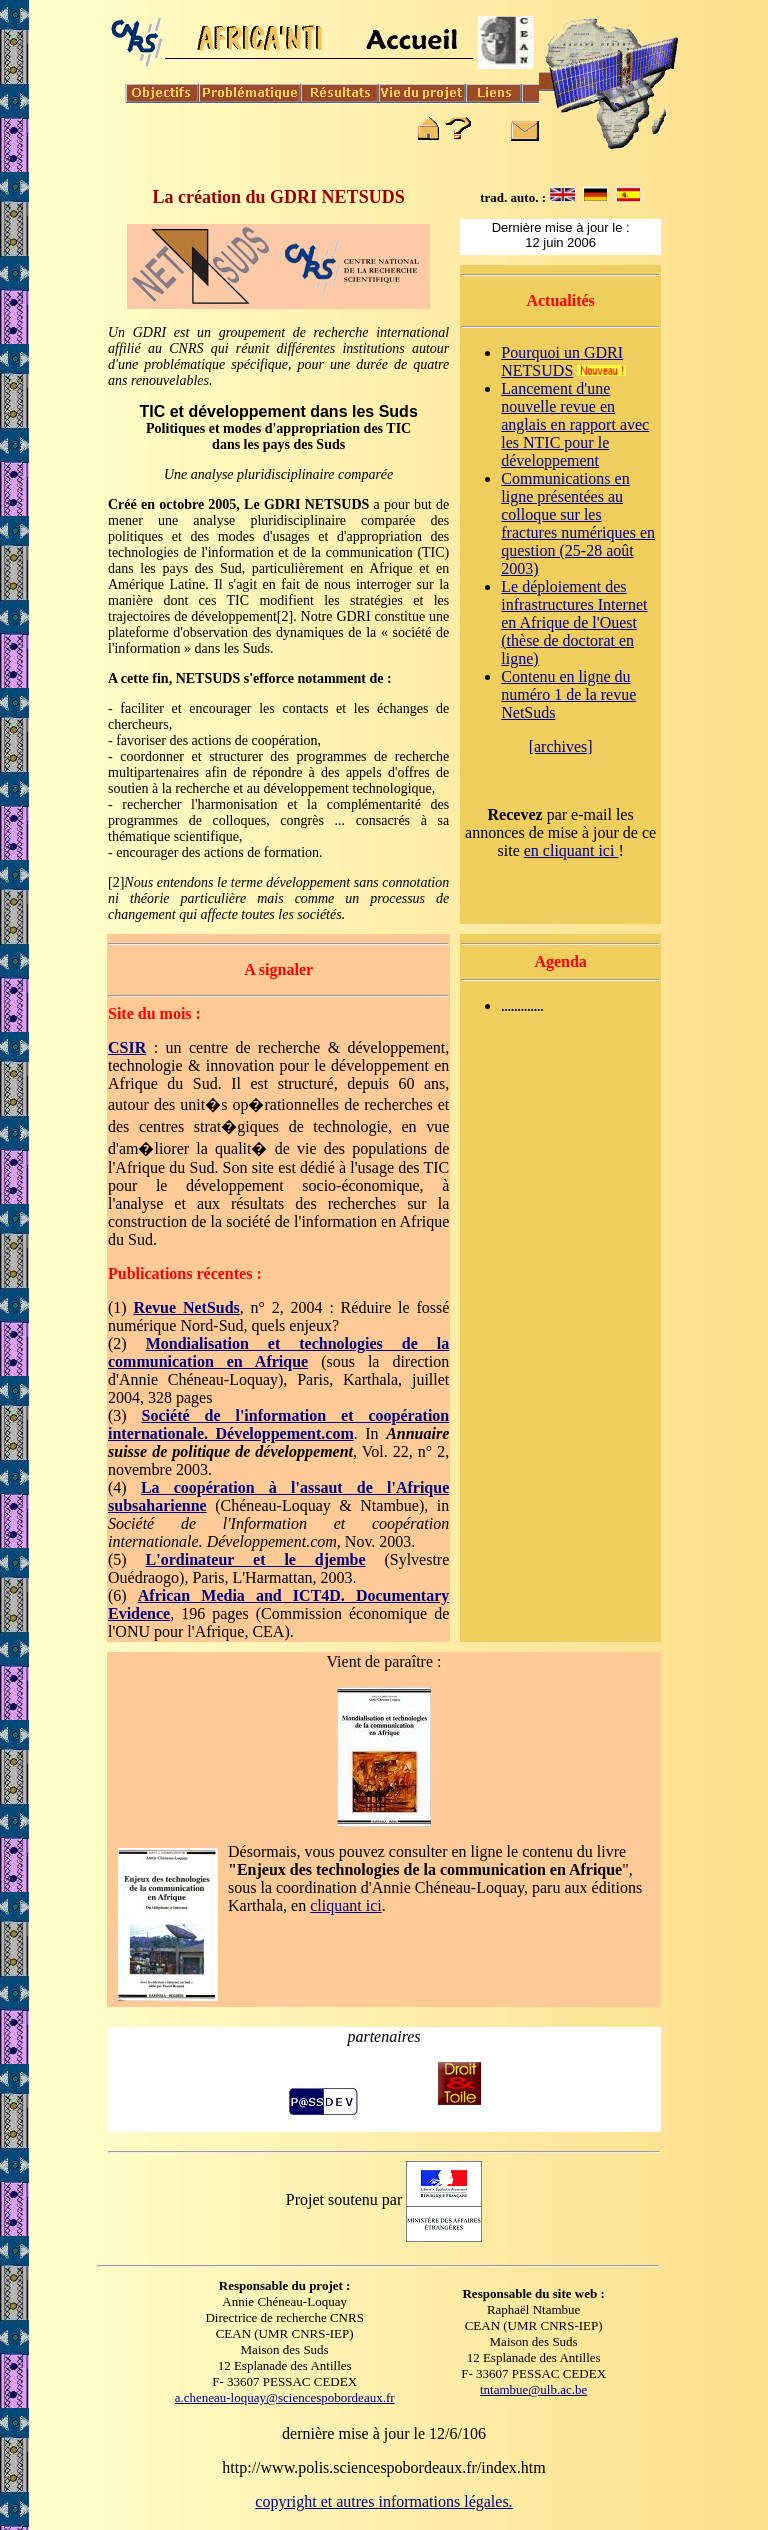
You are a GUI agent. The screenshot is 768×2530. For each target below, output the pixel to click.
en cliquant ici (571, 850)
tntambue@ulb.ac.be (533, 2389)
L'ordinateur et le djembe (256, 1559)
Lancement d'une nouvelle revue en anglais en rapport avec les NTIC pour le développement (575, 424)
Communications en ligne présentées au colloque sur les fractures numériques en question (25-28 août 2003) (578, 523)
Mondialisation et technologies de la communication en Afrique (278, 1352)
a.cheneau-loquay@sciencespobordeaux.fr (285, 2397)
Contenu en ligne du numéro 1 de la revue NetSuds (568, 694)
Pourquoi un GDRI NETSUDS (562, 361)
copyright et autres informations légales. (383, 2501)
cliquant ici (346, 1905)
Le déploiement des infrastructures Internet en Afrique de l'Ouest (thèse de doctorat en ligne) (574, 622)
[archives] (561, 746)
